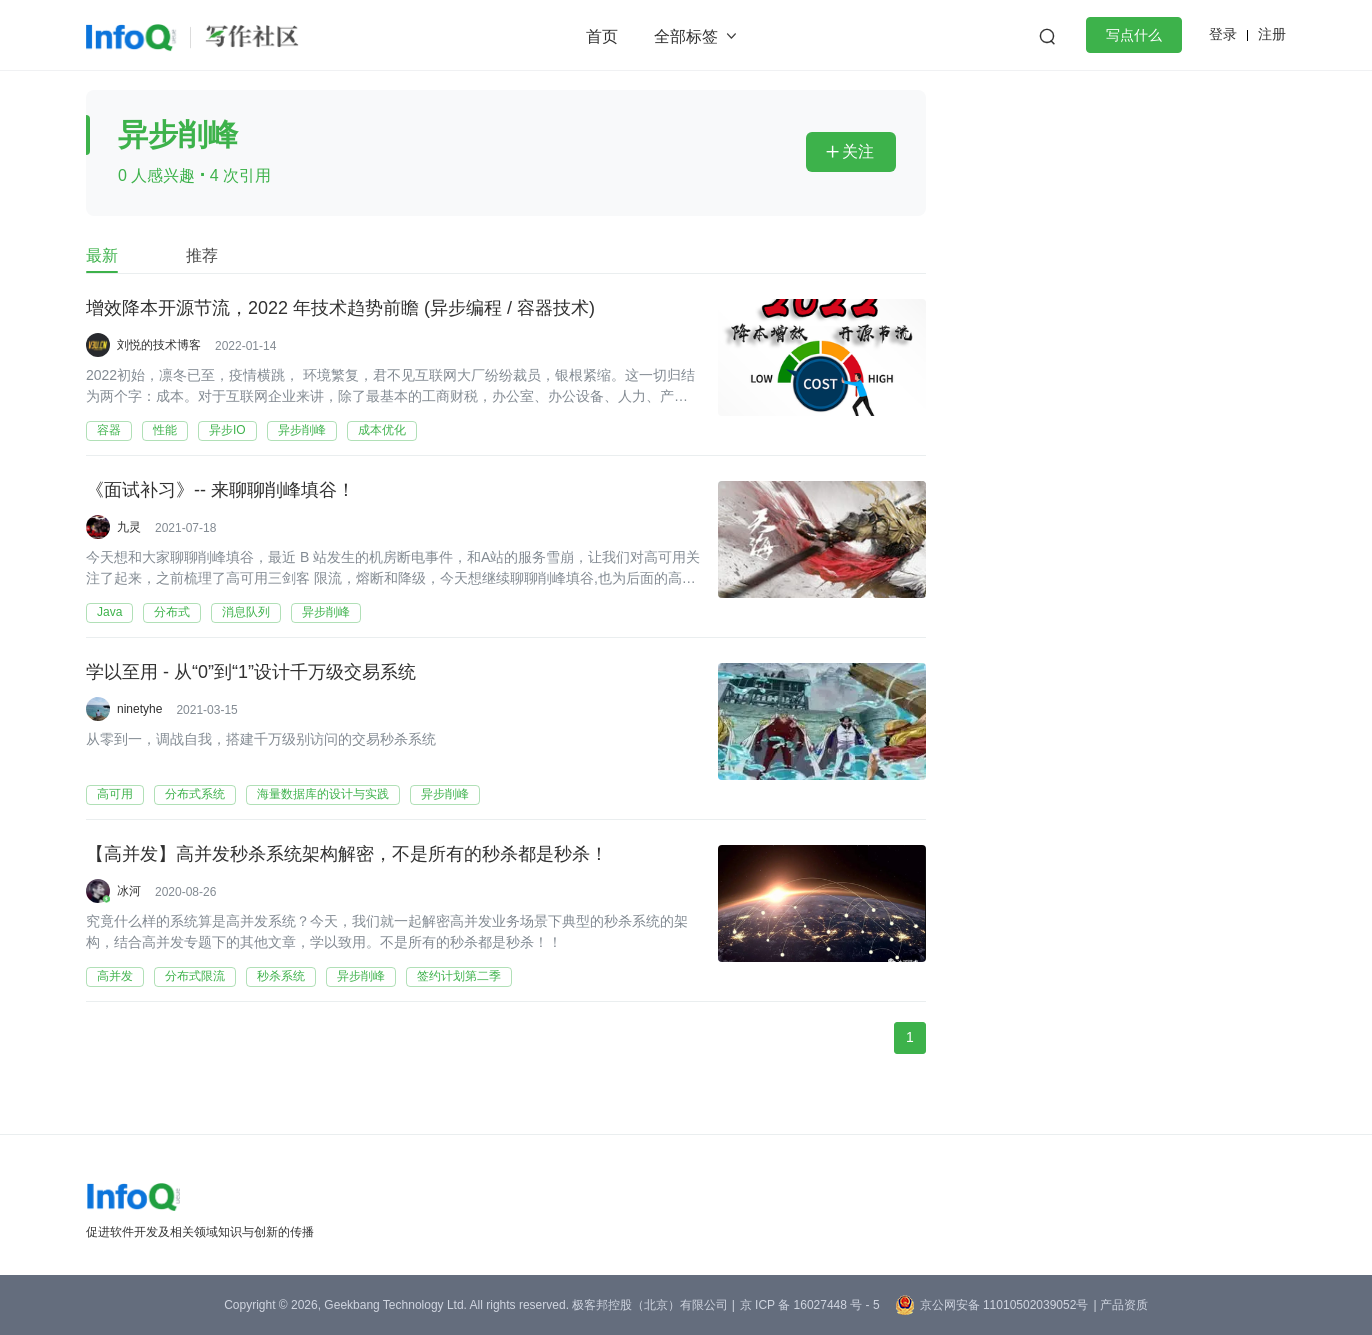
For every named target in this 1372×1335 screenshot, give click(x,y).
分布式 (172, 612)
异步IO (227, 430)
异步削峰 (302, 430)
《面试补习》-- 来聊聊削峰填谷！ (220, 491)
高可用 (115, 794)
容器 (109, 430)
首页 (602, 36)
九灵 (129, 527)
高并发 (115, 976)
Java (109, 612)
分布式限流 (195, 976)
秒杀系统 (281, 976)
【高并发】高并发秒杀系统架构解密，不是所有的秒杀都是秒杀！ (347, 855)
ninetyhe (139, 709)
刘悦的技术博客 (159, 345)
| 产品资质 (1120, 1305)
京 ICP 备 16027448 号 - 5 (810, 1305)
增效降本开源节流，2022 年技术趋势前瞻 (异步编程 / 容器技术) (340, 309)
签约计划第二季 (459, 976)
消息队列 (246, 612)
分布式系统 (195, 794)
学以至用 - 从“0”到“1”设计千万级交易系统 (251, 673)
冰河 (129, 891)
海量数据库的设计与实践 (323, 794)
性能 (165, 430)
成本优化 (382, 430)
